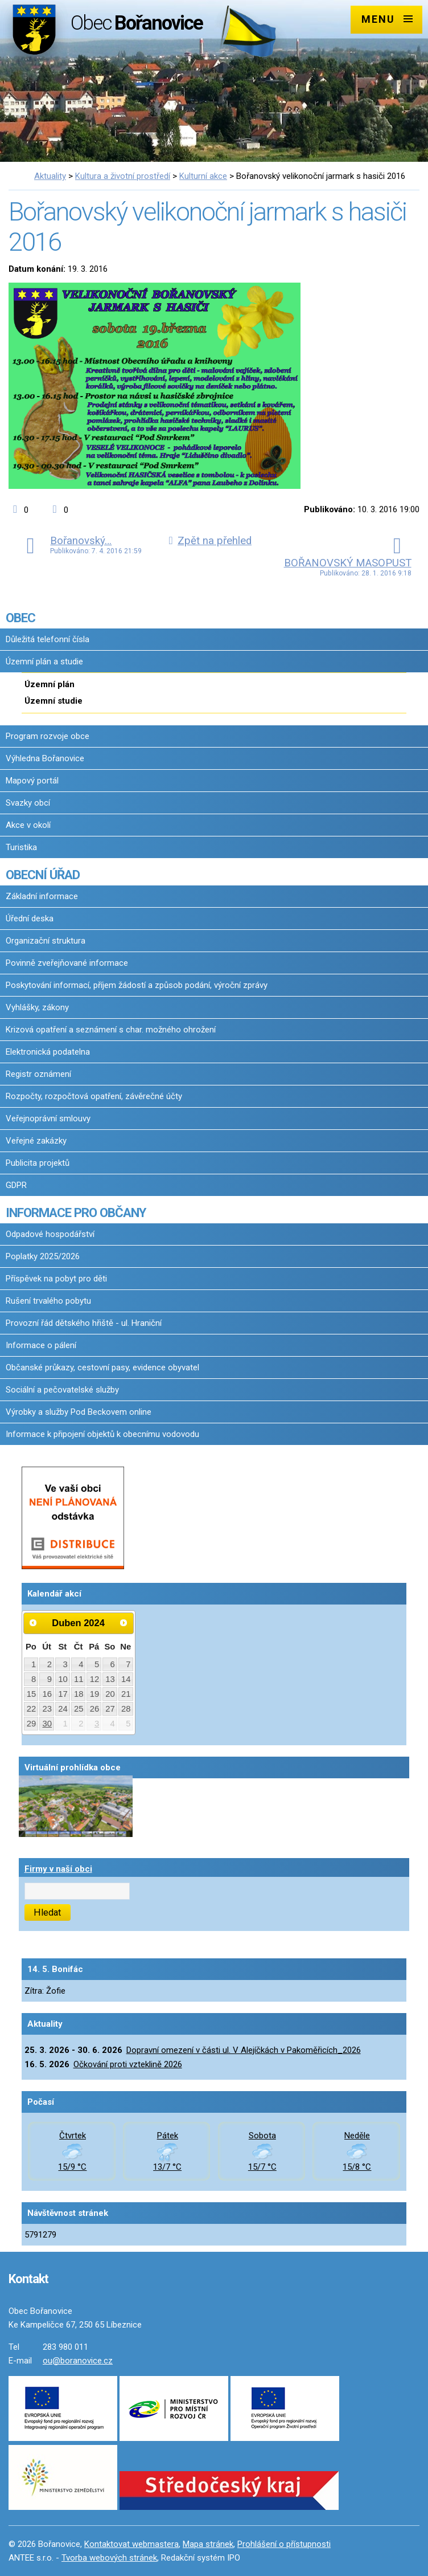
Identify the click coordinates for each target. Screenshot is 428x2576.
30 (47, 1723)
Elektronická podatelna (48, 1052)
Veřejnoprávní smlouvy (48, 1118)
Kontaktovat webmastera (131, 2544)
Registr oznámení (38, 1074)
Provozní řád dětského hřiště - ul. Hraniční (84, 1323)
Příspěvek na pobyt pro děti (56, 1278)
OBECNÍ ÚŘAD (43, 874)
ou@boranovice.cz (78, 2360)
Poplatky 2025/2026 (43, 1256)
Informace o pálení (41, 1345)
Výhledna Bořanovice (45, 758)
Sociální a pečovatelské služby (62, 1390)
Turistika (21, 847)
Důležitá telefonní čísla (47, 639)
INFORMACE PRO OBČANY (76, 1212)
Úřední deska (30, 918)
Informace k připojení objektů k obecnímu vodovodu (102, 1434)
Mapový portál (32, 780)
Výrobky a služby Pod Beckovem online (78, 1412)
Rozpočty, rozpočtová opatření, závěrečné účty (94, 1096)
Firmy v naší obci (58, 1869)
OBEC (20, 617)
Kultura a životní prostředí (122, 176)
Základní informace (42, 896)
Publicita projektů (37, 1163)
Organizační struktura (45, 941)
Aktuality (50, 176)
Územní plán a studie (44, 661)
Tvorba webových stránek (109, 2558)
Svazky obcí (28, 803)
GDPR (16, 1185)
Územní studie (53, 701)
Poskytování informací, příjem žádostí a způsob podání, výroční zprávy (137, 985)
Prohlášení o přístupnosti (284, 2544)
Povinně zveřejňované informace (67, 963)
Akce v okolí (28, 825)
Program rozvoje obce (47, 736)
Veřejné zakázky (36, 1141)
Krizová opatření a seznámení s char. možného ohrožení (111, 1029)
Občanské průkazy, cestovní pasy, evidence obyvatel (102, 1367)
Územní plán (49, 684)
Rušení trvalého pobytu (48, 1301)
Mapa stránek (208, 2544)
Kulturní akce (203, 176)
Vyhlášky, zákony (37, 1007)
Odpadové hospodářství (50, 1234)
